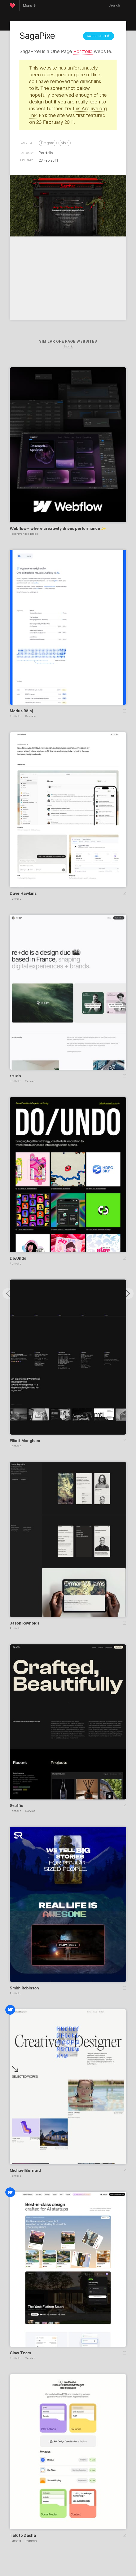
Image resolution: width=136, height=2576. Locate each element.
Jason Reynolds (24, 1623)
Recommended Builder (24, 534)
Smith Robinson (24, 1988)
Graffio (16, 1805)
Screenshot (98, 36)
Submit (68, 346)
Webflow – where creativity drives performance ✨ (58, 528)
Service (30, 1081)
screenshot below (70, 88)
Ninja (64, 143)
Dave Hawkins (23, 893)
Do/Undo (18, 1258)
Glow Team (20, 2352)
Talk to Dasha (23, 2535)
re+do (15, 1075)
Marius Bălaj (21, 710)
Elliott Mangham (25, 1440)
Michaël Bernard (25, 2170)
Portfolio (83, 51)
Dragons (47, 143)
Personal (16, 2540)
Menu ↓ (29, 5)
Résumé (30, 716)
